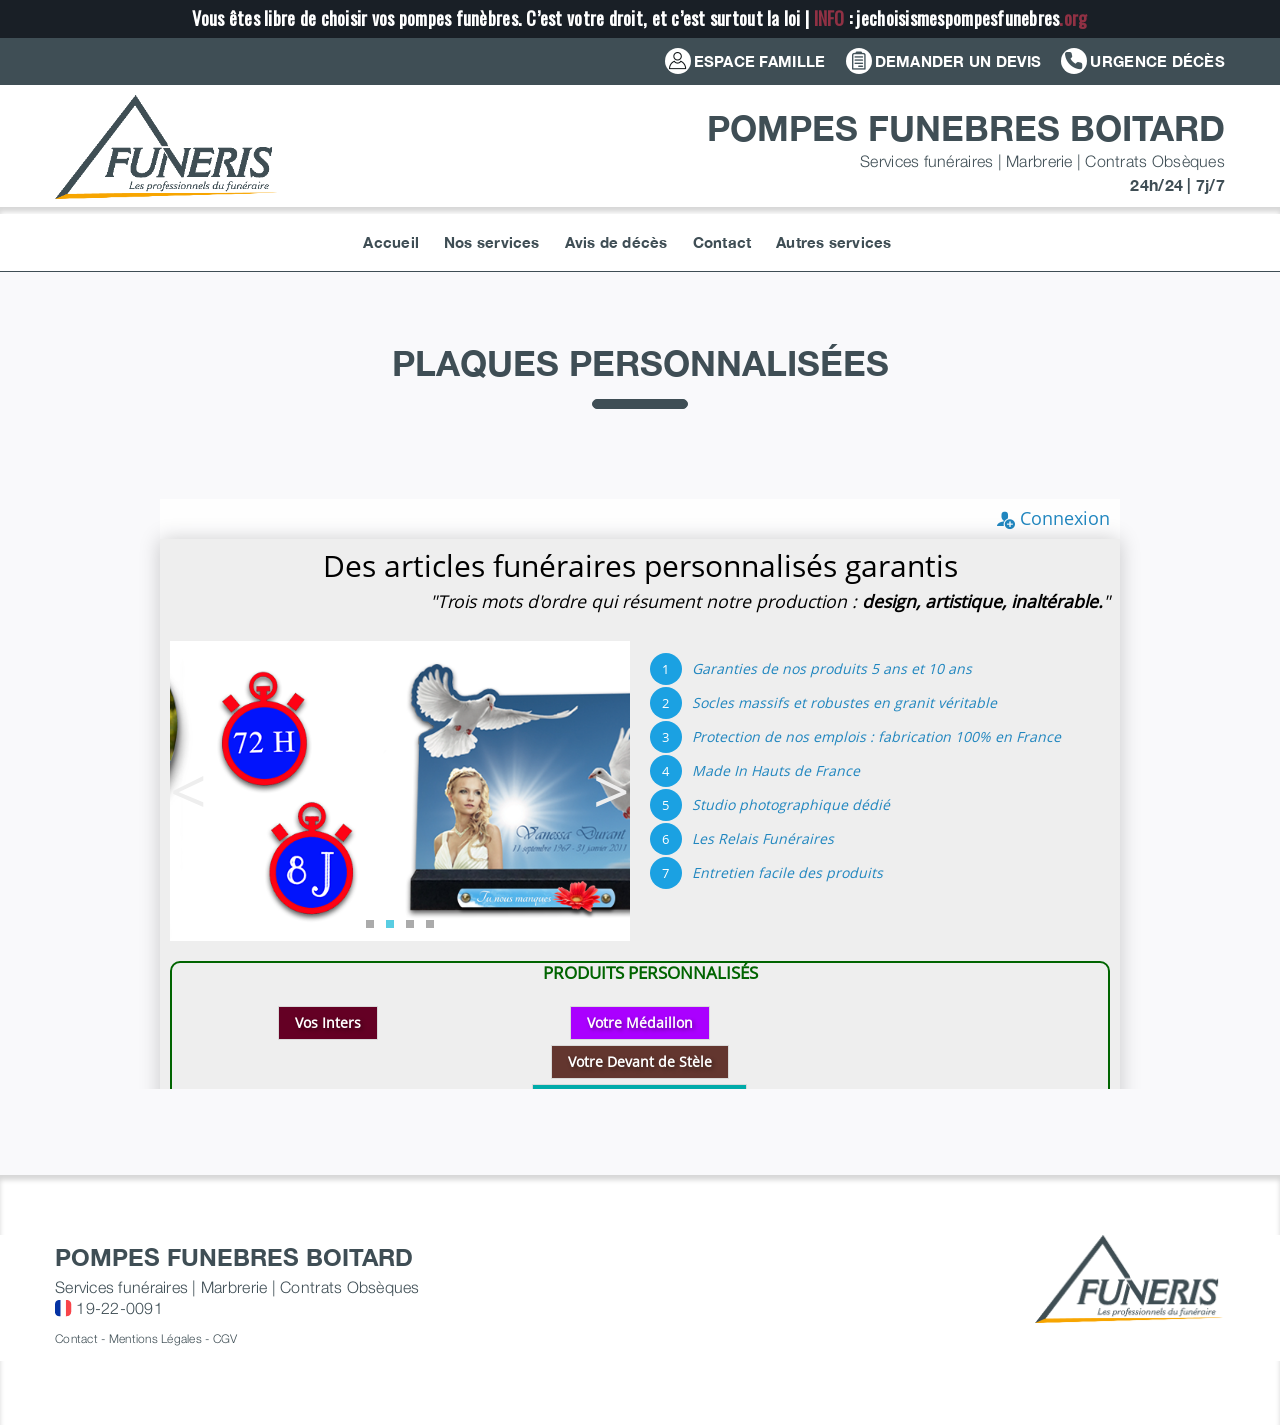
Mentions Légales (155, 1338)
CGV (225, 1338)
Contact (76, 1338)
